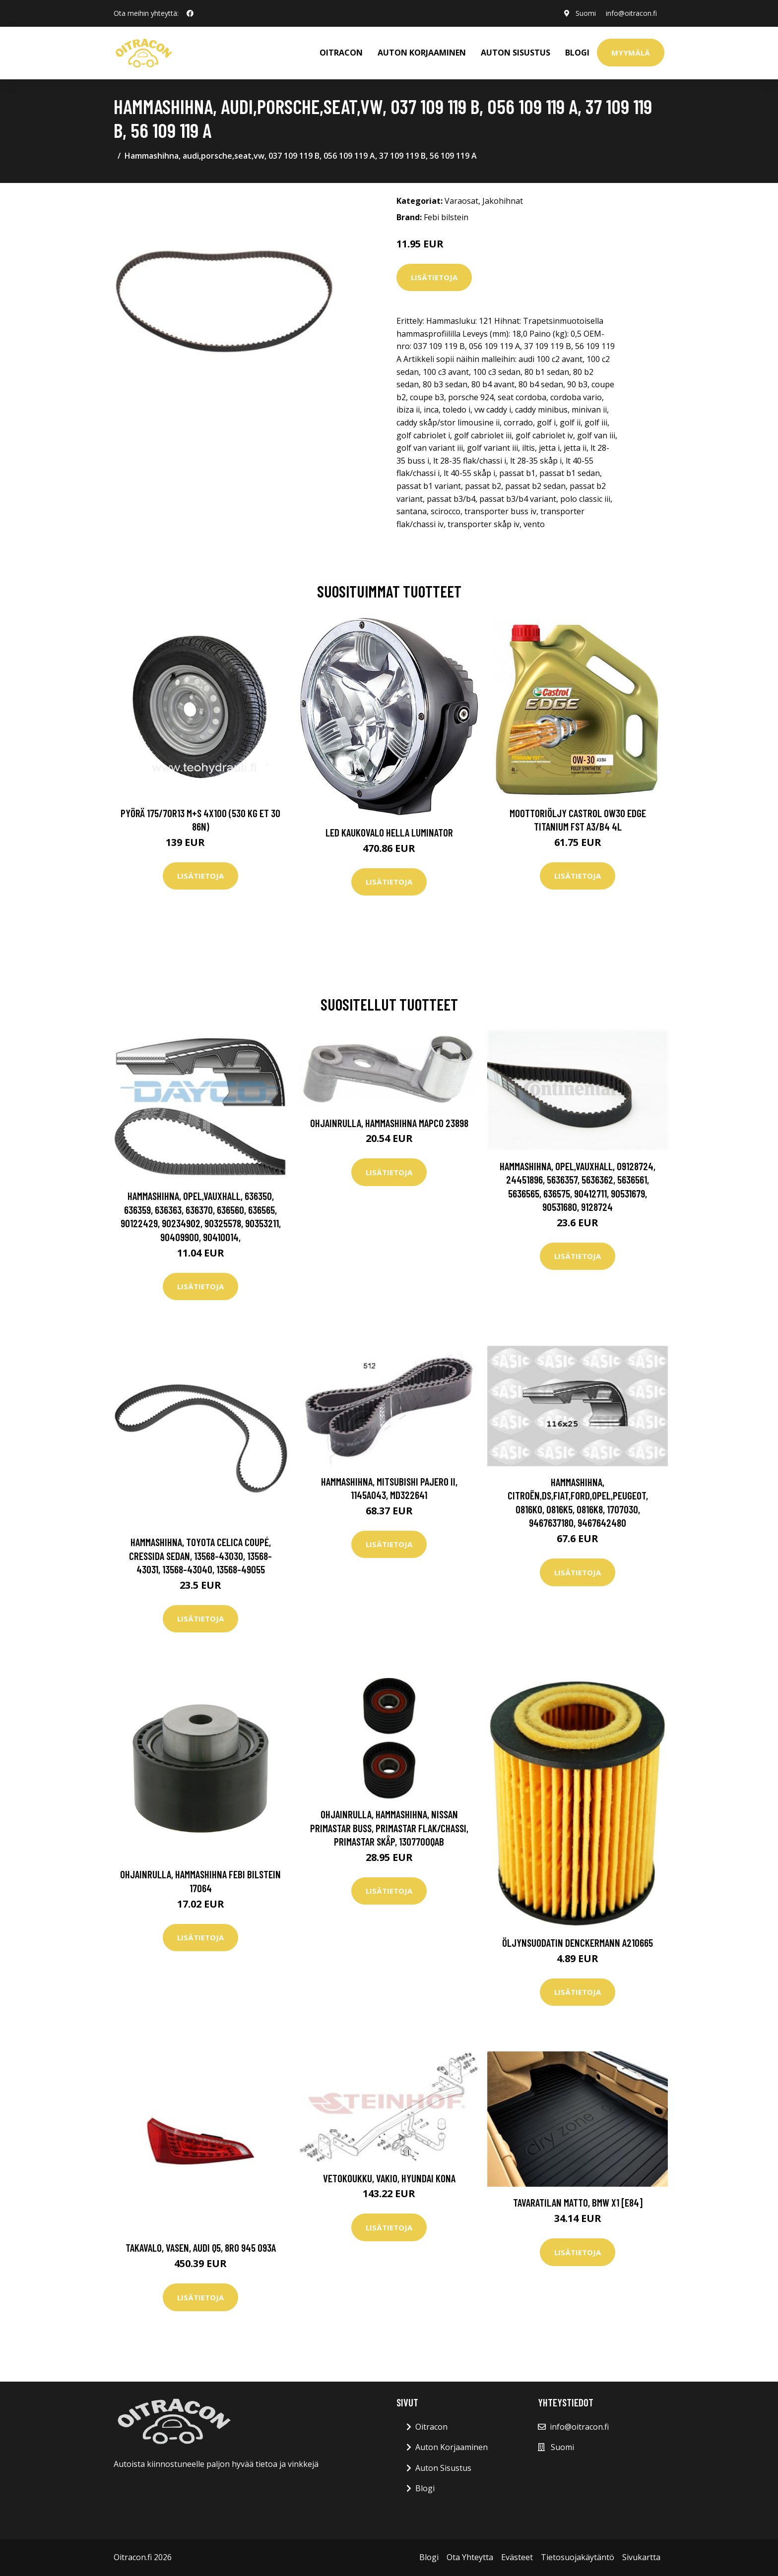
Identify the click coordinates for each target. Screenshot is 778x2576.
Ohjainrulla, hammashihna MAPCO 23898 (389, 1123)
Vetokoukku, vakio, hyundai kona (389, 2178)
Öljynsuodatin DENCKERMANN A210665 (577, 1942)
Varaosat (461, 200)
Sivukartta (641, 2557)
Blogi (577, 52)
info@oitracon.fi (630, 13)
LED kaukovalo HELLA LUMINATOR (389, 832)
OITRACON (341, 52)
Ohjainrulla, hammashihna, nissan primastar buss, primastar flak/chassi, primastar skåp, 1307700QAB (389, 1828)
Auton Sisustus (443, 2467)
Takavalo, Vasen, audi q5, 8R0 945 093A (201, 2247)
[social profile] (190, 13)
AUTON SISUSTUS (515, 52)
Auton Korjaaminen (451, 2447)
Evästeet (517, 2557)
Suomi (585, 13)
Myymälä (630, 53)
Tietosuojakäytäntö (577, 2557)
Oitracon (431, 2426)
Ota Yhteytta (470, 2557)
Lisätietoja (434, 277)
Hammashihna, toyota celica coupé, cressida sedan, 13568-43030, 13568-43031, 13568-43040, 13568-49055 (200, 1555)
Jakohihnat (502, 200)
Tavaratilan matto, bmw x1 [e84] (578, 2202)
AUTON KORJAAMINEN (422, 52)
